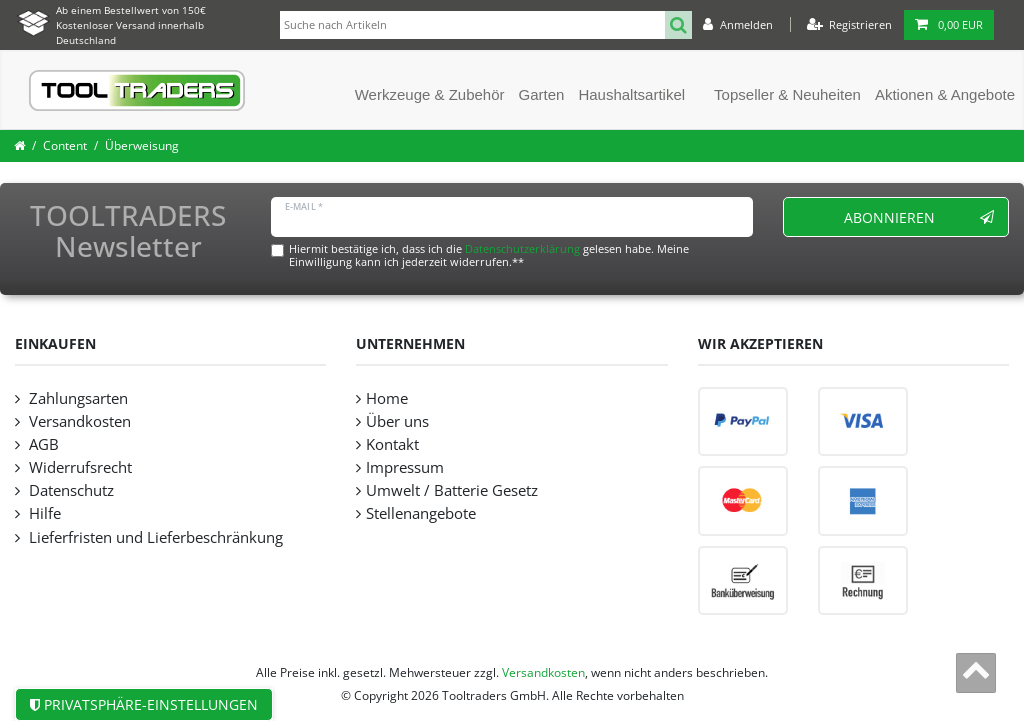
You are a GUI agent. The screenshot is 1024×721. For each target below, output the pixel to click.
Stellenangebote (421, 513)
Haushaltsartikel (631, 94)
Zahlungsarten (76, 398)
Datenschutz (69, 490)
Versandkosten (78, 421)
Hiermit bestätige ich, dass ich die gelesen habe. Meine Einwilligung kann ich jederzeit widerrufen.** (489, 255)
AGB (42, 444)
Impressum (405, 467)
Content (65, 145)
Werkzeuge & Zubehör (430, 94)
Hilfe (43, 513)
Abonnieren (919, 217)
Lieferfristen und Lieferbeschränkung (154, 537)
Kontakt (392, 444)
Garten (542, 94)
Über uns (397, 421)
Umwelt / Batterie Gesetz (452, 490)
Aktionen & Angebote (945, 94)
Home (387, 398)
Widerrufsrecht (78, 467)
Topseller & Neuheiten (787, 94)
